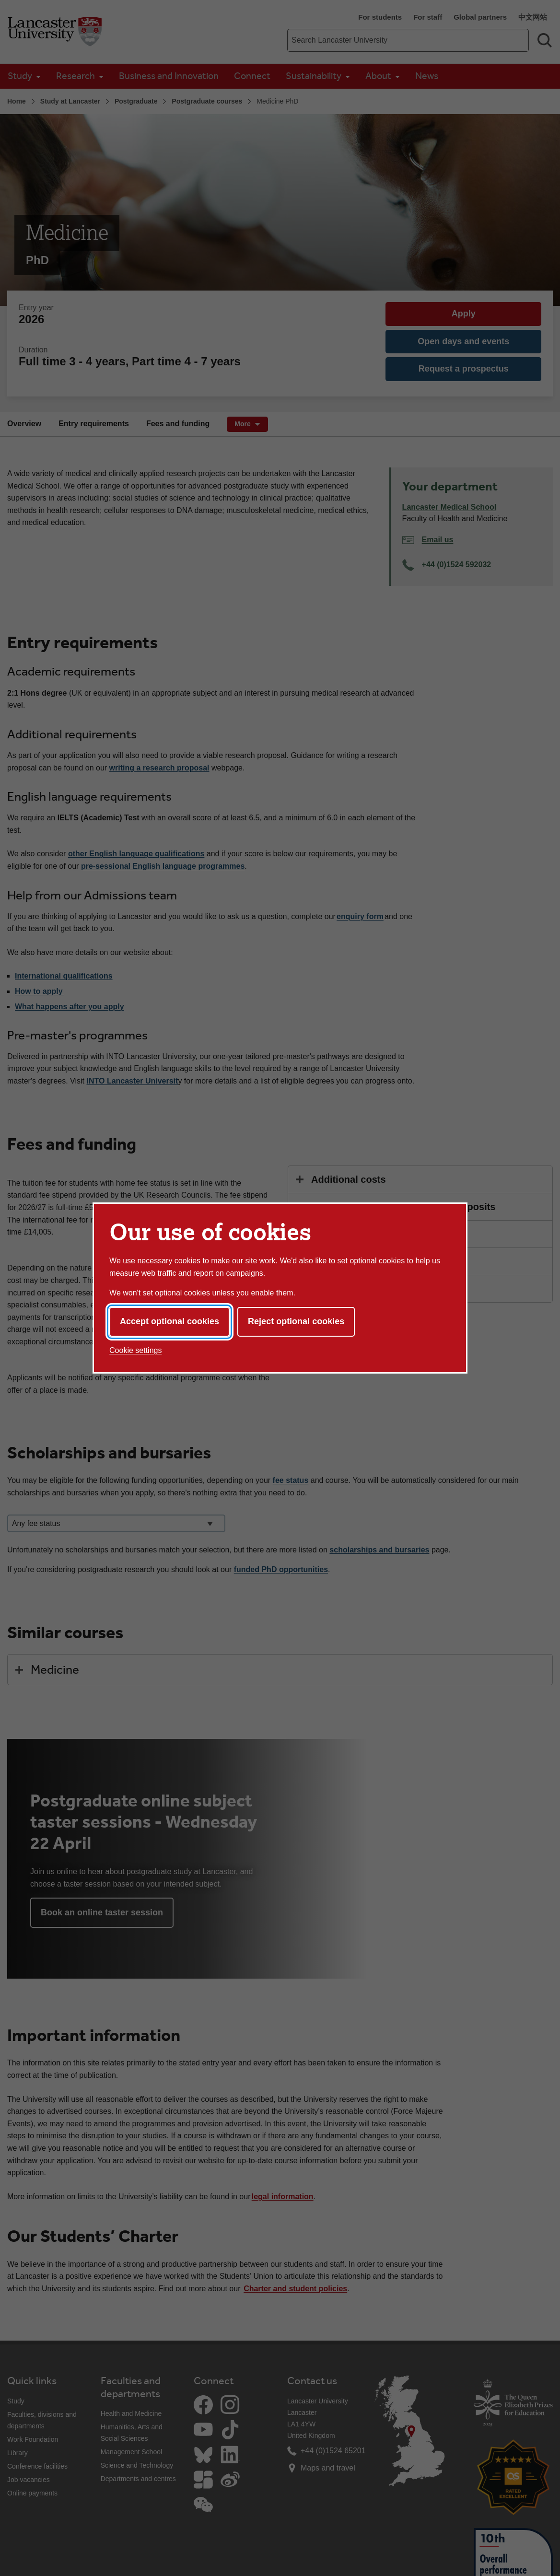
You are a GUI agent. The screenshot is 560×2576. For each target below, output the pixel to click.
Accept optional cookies (169, 1321)
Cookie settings (135, 1350)
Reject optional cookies (296, 1321)
